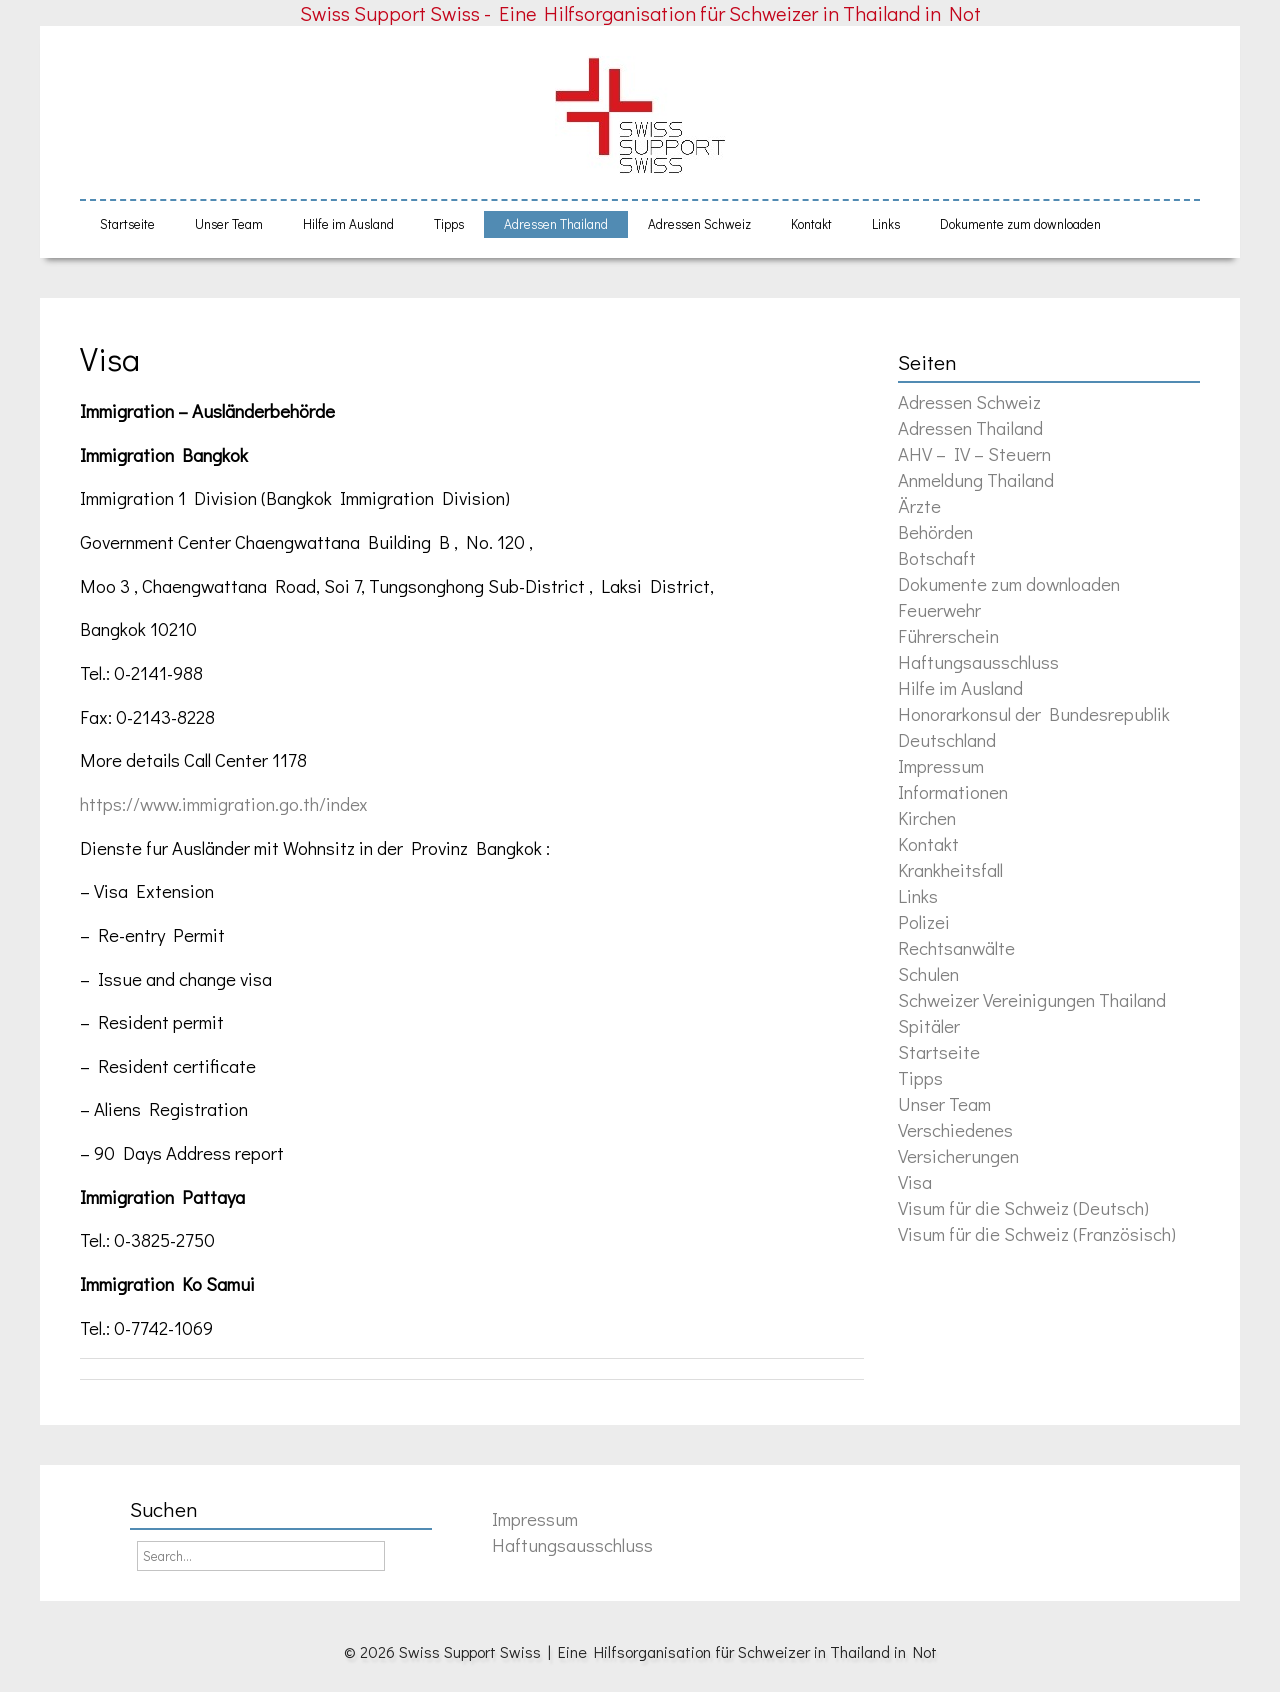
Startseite (127, 224)
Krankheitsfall (950, 869)
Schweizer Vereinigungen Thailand (1032, 999)
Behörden (935, 531)
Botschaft (937, 557)
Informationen (953, 791)
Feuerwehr (939, 609)
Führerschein (948, 635)
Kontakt (811, 224)
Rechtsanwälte (956, 947)
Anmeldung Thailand (976, 479)
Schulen (928, 973)
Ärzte (919, 505)
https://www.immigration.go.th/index (224, 803)
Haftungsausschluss (978, 661)
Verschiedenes (955, 1129)
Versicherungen (958, 1155)
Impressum (941, 765)
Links (886, 224)
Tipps (449, 224)
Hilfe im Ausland (348, 224)
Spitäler (929, 1025)
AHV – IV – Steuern (974, 453)
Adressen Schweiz (699, 224)
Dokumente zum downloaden (1020, 224)
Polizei (924, 921)
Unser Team (229, 224)
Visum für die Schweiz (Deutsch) (1023, 1207)
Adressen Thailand (556, 224)
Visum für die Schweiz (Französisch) (1037, 1233)
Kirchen (927, 817)
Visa (110, 358)
